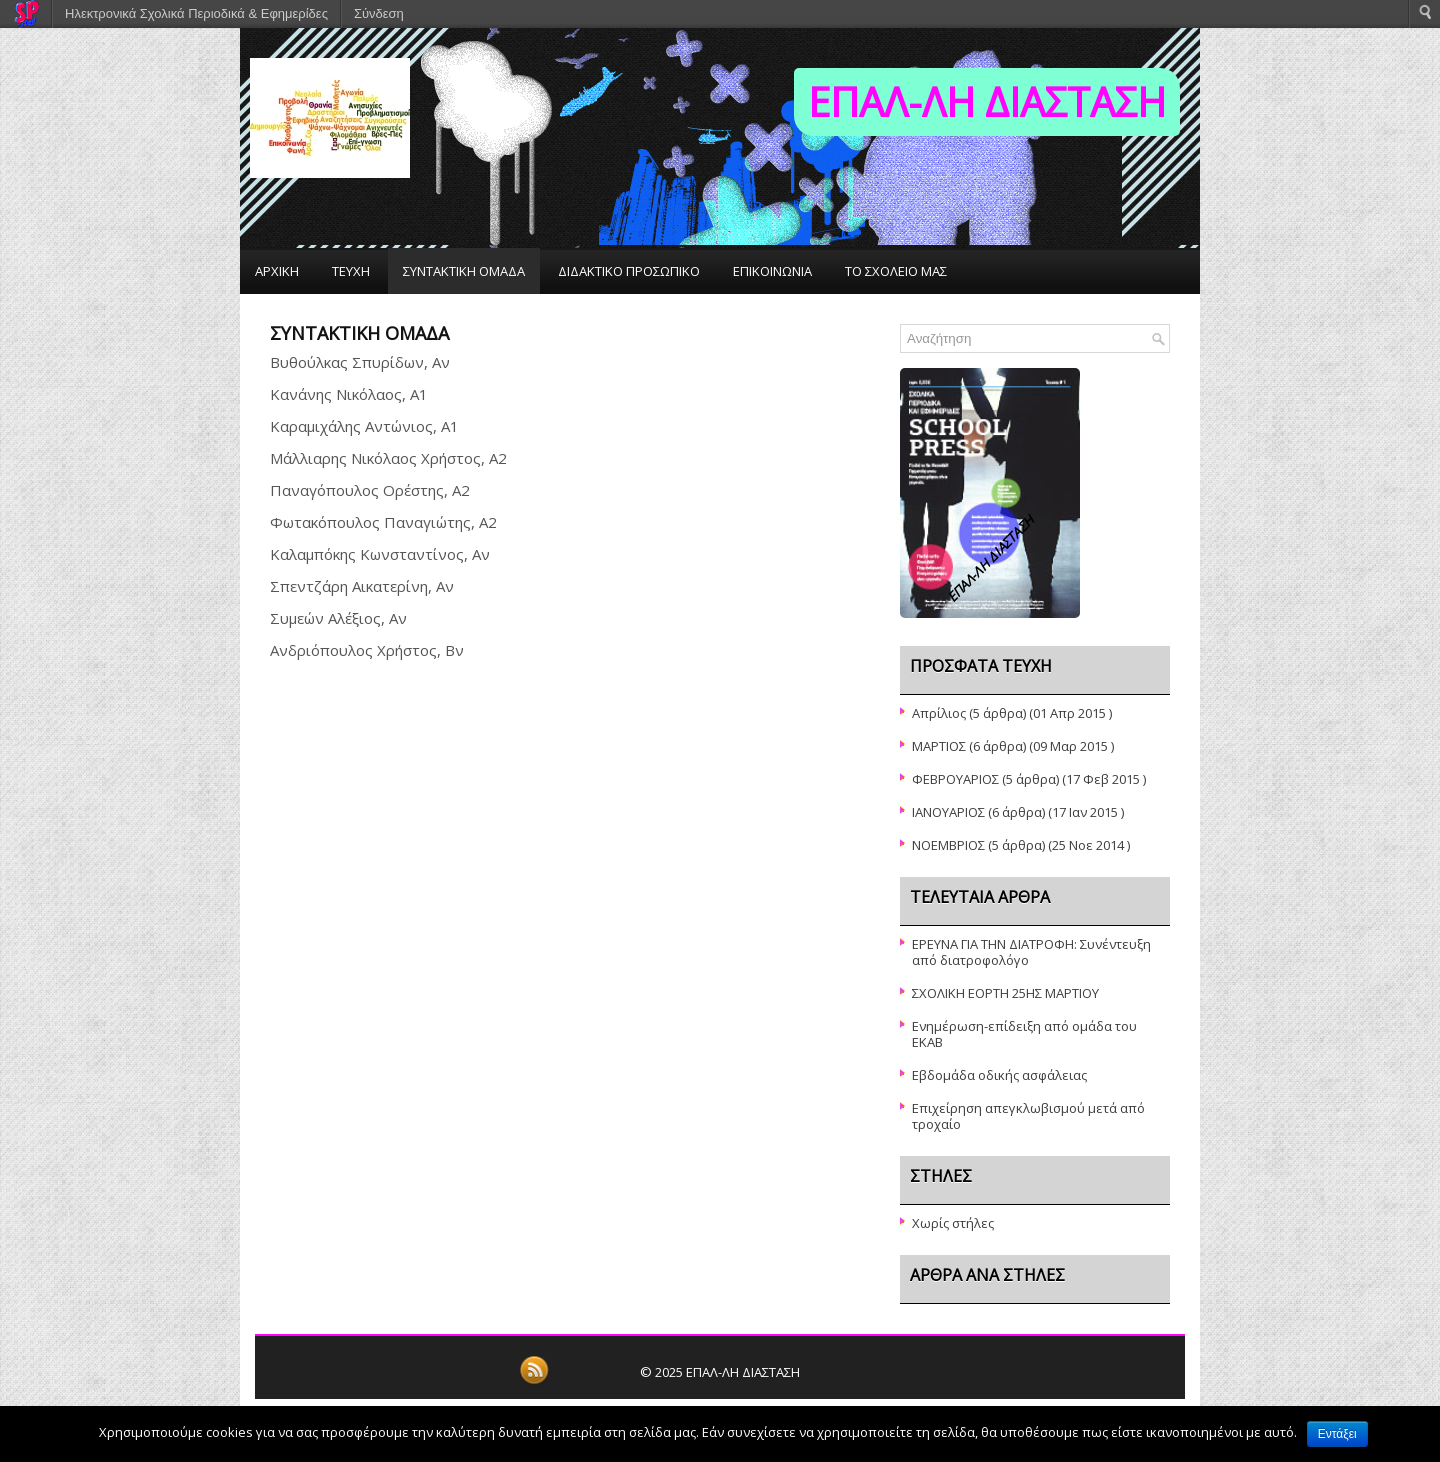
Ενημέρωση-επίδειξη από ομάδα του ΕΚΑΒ (1024, 1034)
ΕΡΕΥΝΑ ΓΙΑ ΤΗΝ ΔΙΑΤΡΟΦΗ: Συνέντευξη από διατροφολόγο (1031, 952)
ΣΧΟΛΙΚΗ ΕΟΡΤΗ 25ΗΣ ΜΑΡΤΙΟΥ (1005, 993)
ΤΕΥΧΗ (351, 271)
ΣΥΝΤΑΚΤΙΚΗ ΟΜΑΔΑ (464, 271)
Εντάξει (1337, 1434)
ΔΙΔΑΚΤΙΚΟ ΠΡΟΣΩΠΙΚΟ (629, 271)
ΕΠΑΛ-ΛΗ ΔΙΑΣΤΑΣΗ (987, 101)
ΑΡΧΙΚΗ (277, 271)
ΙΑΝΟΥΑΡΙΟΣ (948, 812)
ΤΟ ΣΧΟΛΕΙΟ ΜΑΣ (896, 271)
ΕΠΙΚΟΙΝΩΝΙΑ (772, 271)
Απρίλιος (939, 713)
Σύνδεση (379, 13)
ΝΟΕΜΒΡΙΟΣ (948, 845)
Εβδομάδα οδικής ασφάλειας (999, 1075)
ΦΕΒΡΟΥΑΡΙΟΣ (955, 779)
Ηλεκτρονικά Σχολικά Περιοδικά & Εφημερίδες (196, 13)
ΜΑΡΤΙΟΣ (939, 746)
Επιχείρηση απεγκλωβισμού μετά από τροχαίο (1028, 1116)
